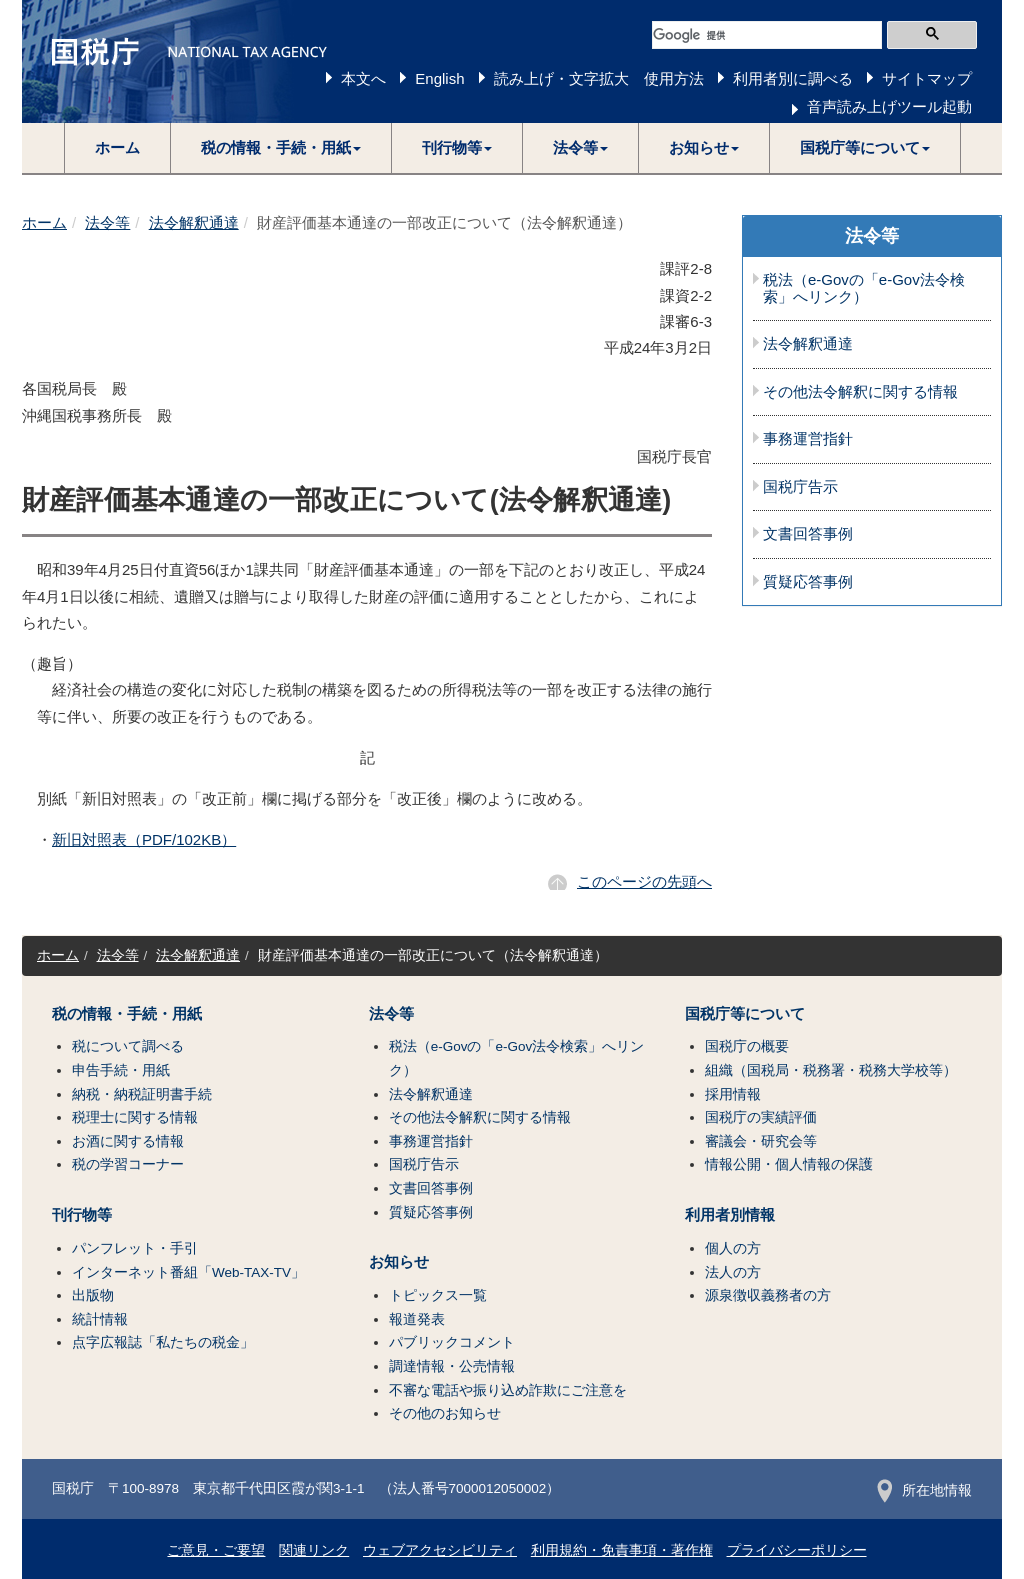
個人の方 (733, 1248)
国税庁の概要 (747, 1046)
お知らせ (399, 1262)
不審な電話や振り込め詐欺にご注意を (508, 1390)
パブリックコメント (452, 1342)
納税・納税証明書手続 (142, 1094)
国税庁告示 (800, 487)
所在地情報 (924, 1490)
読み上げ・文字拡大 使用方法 (599, 78)
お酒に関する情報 (128, 1141)
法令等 (107, 222)
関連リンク (314, 1550)
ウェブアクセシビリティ (440, 1550)
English (439, 78)
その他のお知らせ (445, 1413)
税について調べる (128, 1046)
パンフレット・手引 (135, 1248)
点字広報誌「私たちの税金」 (163, 1342)
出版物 (93, 1295)
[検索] (767, 35)
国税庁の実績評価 (761, 1117)
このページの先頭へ (644, 881)
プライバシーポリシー (797, 1550)
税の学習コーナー (128, 1164)
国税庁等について (745, 1014)
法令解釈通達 (194, 222)
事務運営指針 (808, 439)
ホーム (117, 147)
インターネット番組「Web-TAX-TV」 (188, 1272)
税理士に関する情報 (135, 1117)
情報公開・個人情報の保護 (789, 1164)
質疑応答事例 (808, 582)
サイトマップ (927, 78)
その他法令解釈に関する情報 (860, 392)
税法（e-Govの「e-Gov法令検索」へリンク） (864, 288)
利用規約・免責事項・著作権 (622, 1550)
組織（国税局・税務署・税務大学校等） (831, 1070)
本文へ (363, 78)
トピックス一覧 (438, 1295)
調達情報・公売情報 (452, 1366)
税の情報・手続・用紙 (127, 1014)
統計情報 (100, 1319)
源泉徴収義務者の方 (768, 1295)
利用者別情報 (730, 1215)
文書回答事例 (808, 534)
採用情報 (733, 1094)
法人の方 (733, 1272)
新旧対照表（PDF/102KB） (144, 839)
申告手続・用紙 (121, 1070)
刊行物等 (82, 1215)
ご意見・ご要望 (216, 1550)
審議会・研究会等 (761, 1141)
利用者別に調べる (793, 78)
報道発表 (417, 1319)
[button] (281, 148)
